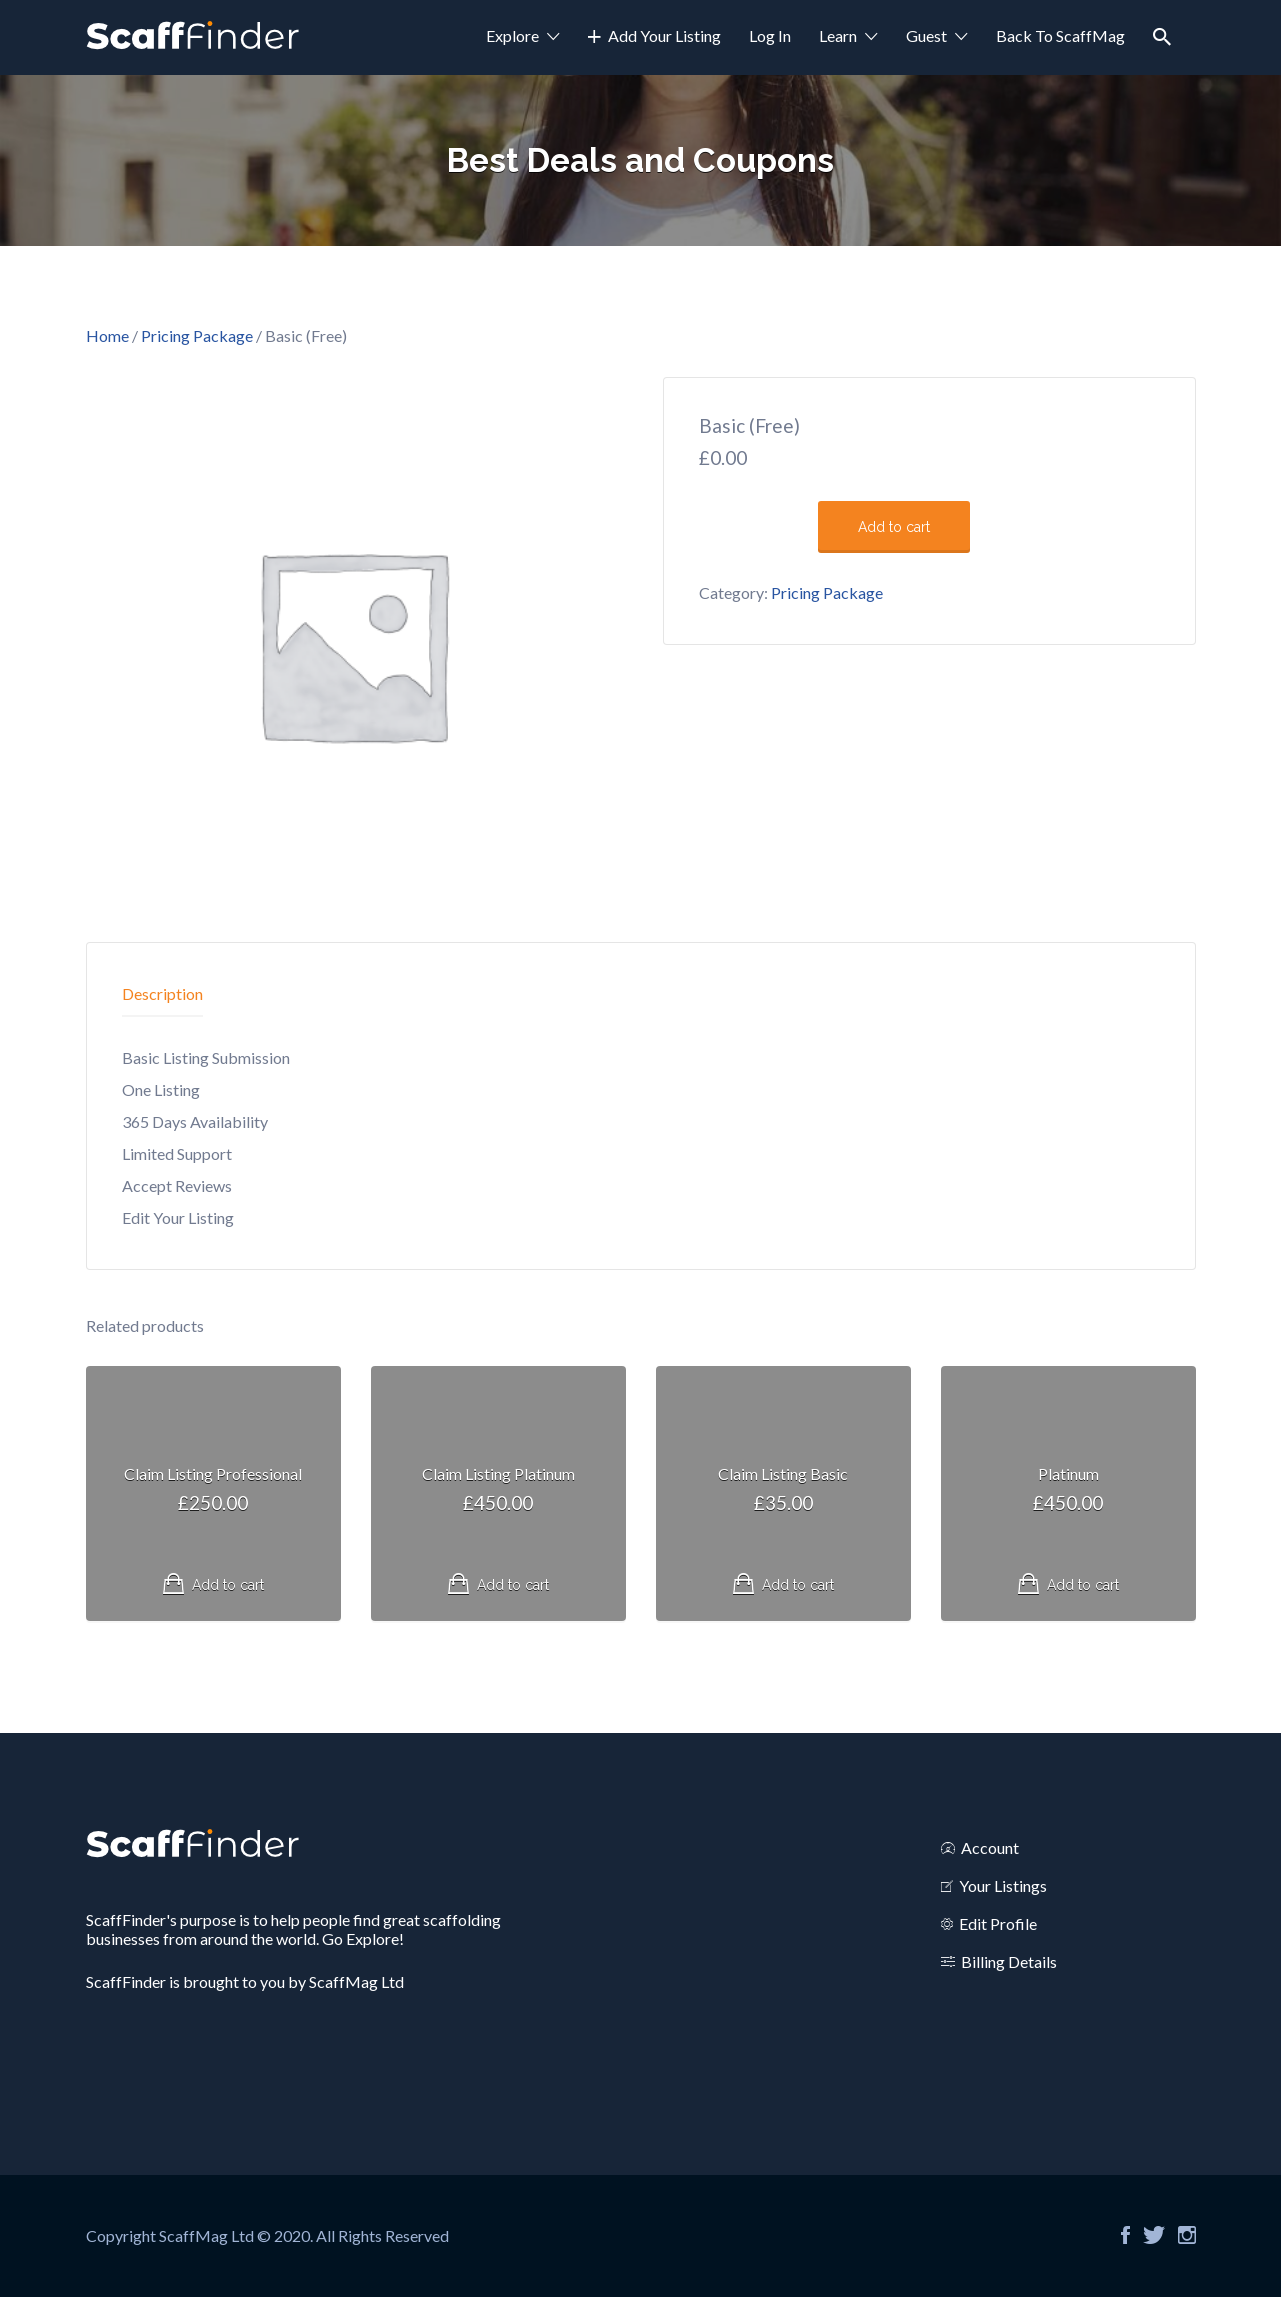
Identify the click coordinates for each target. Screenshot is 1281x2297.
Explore (512, 35)
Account (990, 1847)
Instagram (1187, 2235)
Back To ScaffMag (1060, 35)
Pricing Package (197, 335)
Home (107, 335)
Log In (770, 35)
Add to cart (894, 527)
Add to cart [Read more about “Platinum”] (1083, 1585)
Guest (926, 35)
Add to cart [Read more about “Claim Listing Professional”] (228, 1585)
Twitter (1154, 2235)
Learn (838, 35)
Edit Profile (998, 1923)
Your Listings (1003, 1885)
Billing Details (1009, 1961)
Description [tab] (162, 993)
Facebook (1125, 2235)
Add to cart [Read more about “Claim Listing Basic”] (798, 1585)
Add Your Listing (664, 35)
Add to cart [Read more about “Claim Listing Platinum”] (513, 1585)
